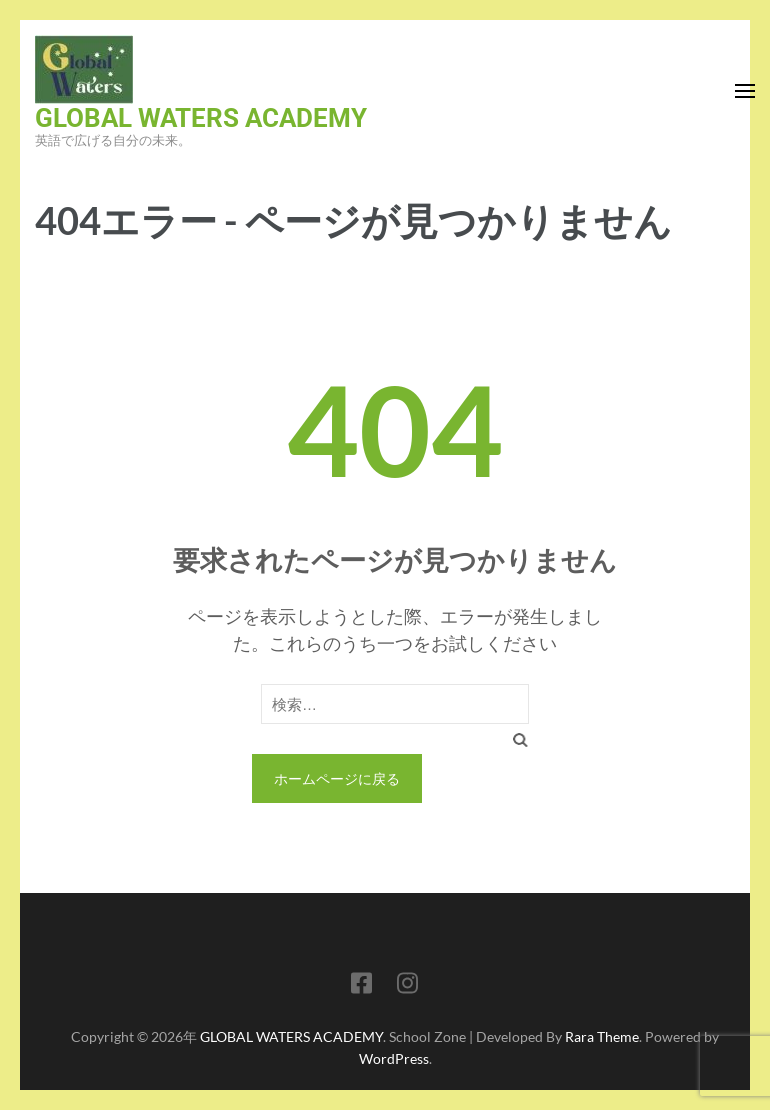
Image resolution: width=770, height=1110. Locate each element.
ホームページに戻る (337, 778)
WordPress (394, 1058)
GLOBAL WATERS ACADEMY (201, 118)
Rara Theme (602, 1036)
